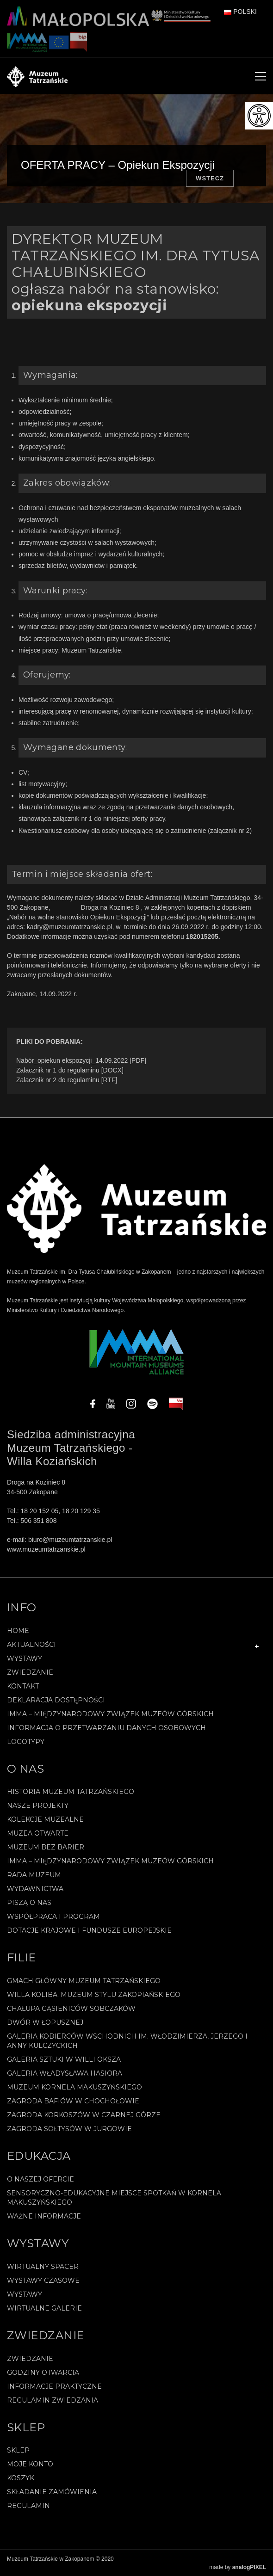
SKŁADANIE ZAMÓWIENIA (52, 2492)
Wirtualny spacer (43, 2266)
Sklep (18, 2450)
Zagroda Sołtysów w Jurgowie (69, 2129)
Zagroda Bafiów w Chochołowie (73, 2101)
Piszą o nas (29, 1902)
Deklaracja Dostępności (56, 1700)
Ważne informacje (44, 2216)
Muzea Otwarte (37, 1833)
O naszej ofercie (40, 2179)
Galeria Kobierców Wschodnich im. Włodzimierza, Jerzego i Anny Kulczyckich (127, 2041)
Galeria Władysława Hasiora (64, 2073)
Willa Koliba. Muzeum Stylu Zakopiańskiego (93, 1995)
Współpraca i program (53, 1916)
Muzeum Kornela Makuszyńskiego (74, 2087)
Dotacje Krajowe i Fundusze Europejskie (89, 1930)
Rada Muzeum (34, 1875)
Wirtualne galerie (44, 2308)
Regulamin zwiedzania (52, 2400)
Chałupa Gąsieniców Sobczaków (71, 2008)
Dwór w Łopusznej (45, 2022)
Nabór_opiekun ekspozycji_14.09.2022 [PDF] (81, 1060)
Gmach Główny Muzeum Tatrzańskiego (84, 1981)
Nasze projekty (37, 1805)
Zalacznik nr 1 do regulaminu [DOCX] (70, 1070)
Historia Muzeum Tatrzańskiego (70, 1791)
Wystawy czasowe (43, 2280)
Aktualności (31, 1644)
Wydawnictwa (35, 1889)
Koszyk (20, 2478)
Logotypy (25, 1742)
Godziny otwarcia (43, 2372)
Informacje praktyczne (54, 2386)
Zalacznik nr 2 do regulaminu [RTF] (66, 1080)
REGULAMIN (28, 2506)
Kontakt (23, 1686)
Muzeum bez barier (45, 1847)
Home (18, 1631)
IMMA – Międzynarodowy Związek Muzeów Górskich (110, 1714)
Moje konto (30, 2464)
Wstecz (210, 178)
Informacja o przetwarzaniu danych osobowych (106, 1728)
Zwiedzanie (30, 1672)
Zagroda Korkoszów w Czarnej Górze (84, 2115)
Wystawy (24, 1658)
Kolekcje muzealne (45, 1819)
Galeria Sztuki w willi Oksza (64, 2059)
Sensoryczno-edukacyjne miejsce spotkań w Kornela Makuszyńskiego (114, 2197)
